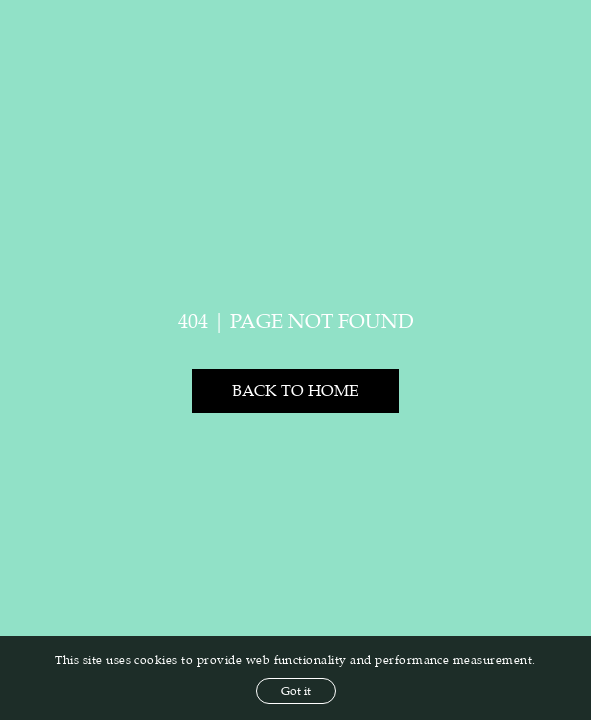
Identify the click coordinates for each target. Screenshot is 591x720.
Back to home (295, 391)
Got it (296, 691)
